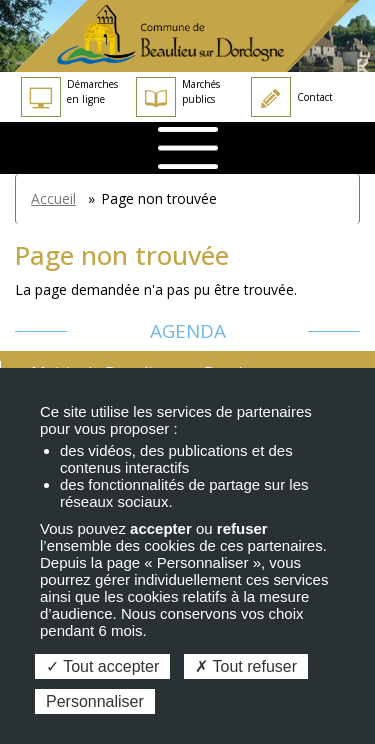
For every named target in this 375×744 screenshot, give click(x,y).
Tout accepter (102, 666)
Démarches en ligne (69, 97)
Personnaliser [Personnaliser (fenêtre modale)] (95, 701)
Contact (292, 97)
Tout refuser (246, 666)
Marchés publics (178, 97)
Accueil (53, 198)
